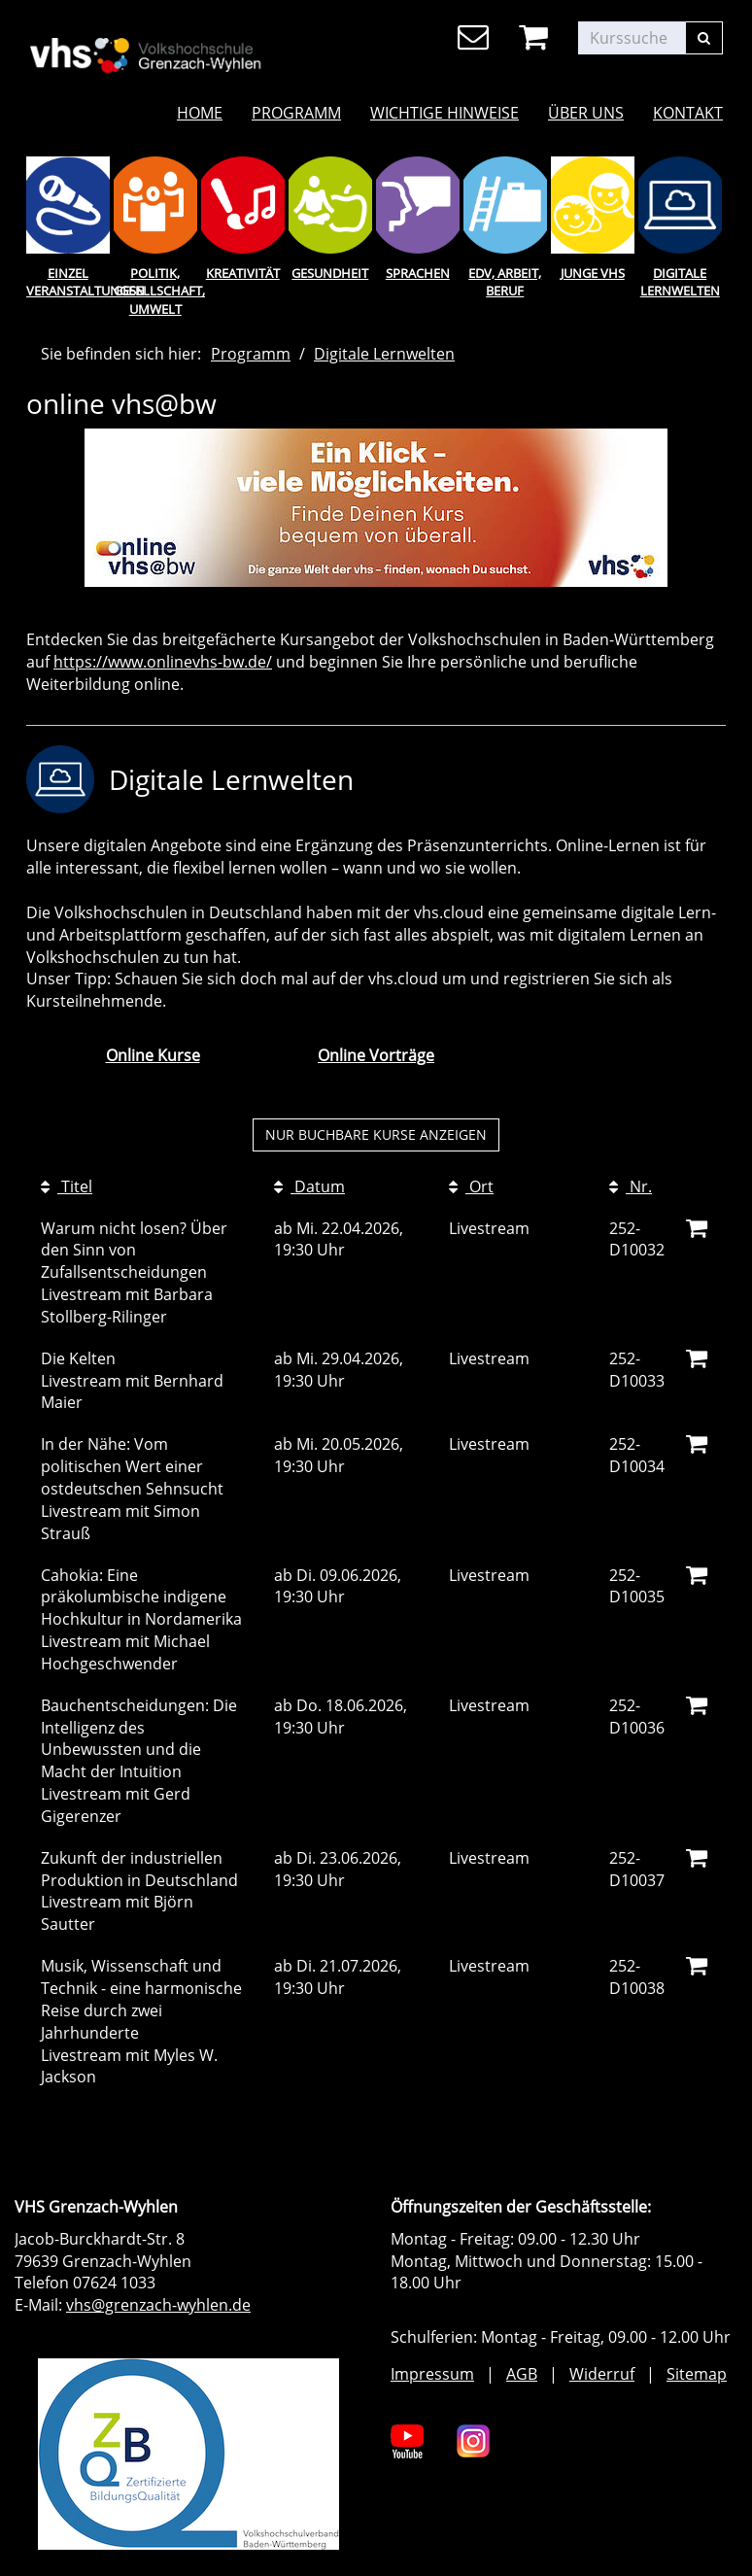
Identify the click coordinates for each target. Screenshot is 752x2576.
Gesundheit (329, 273)
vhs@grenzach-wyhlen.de (158, 2305)
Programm (296, 112)
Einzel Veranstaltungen (68, 282)
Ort (471, 1186)
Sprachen (418, 273)
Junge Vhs (593, 273)
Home (199, 112)
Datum (309, 1186)
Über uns (586, 112)
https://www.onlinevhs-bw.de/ (162, 661)
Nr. (630, 1186)
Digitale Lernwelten (680, 282)
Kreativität (243, 273)
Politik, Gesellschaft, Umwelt (155, 291)
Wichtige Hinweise (444, 112)
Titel (66, 1186)
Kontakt (688, 112)
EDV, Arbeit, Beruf (504, 282)
